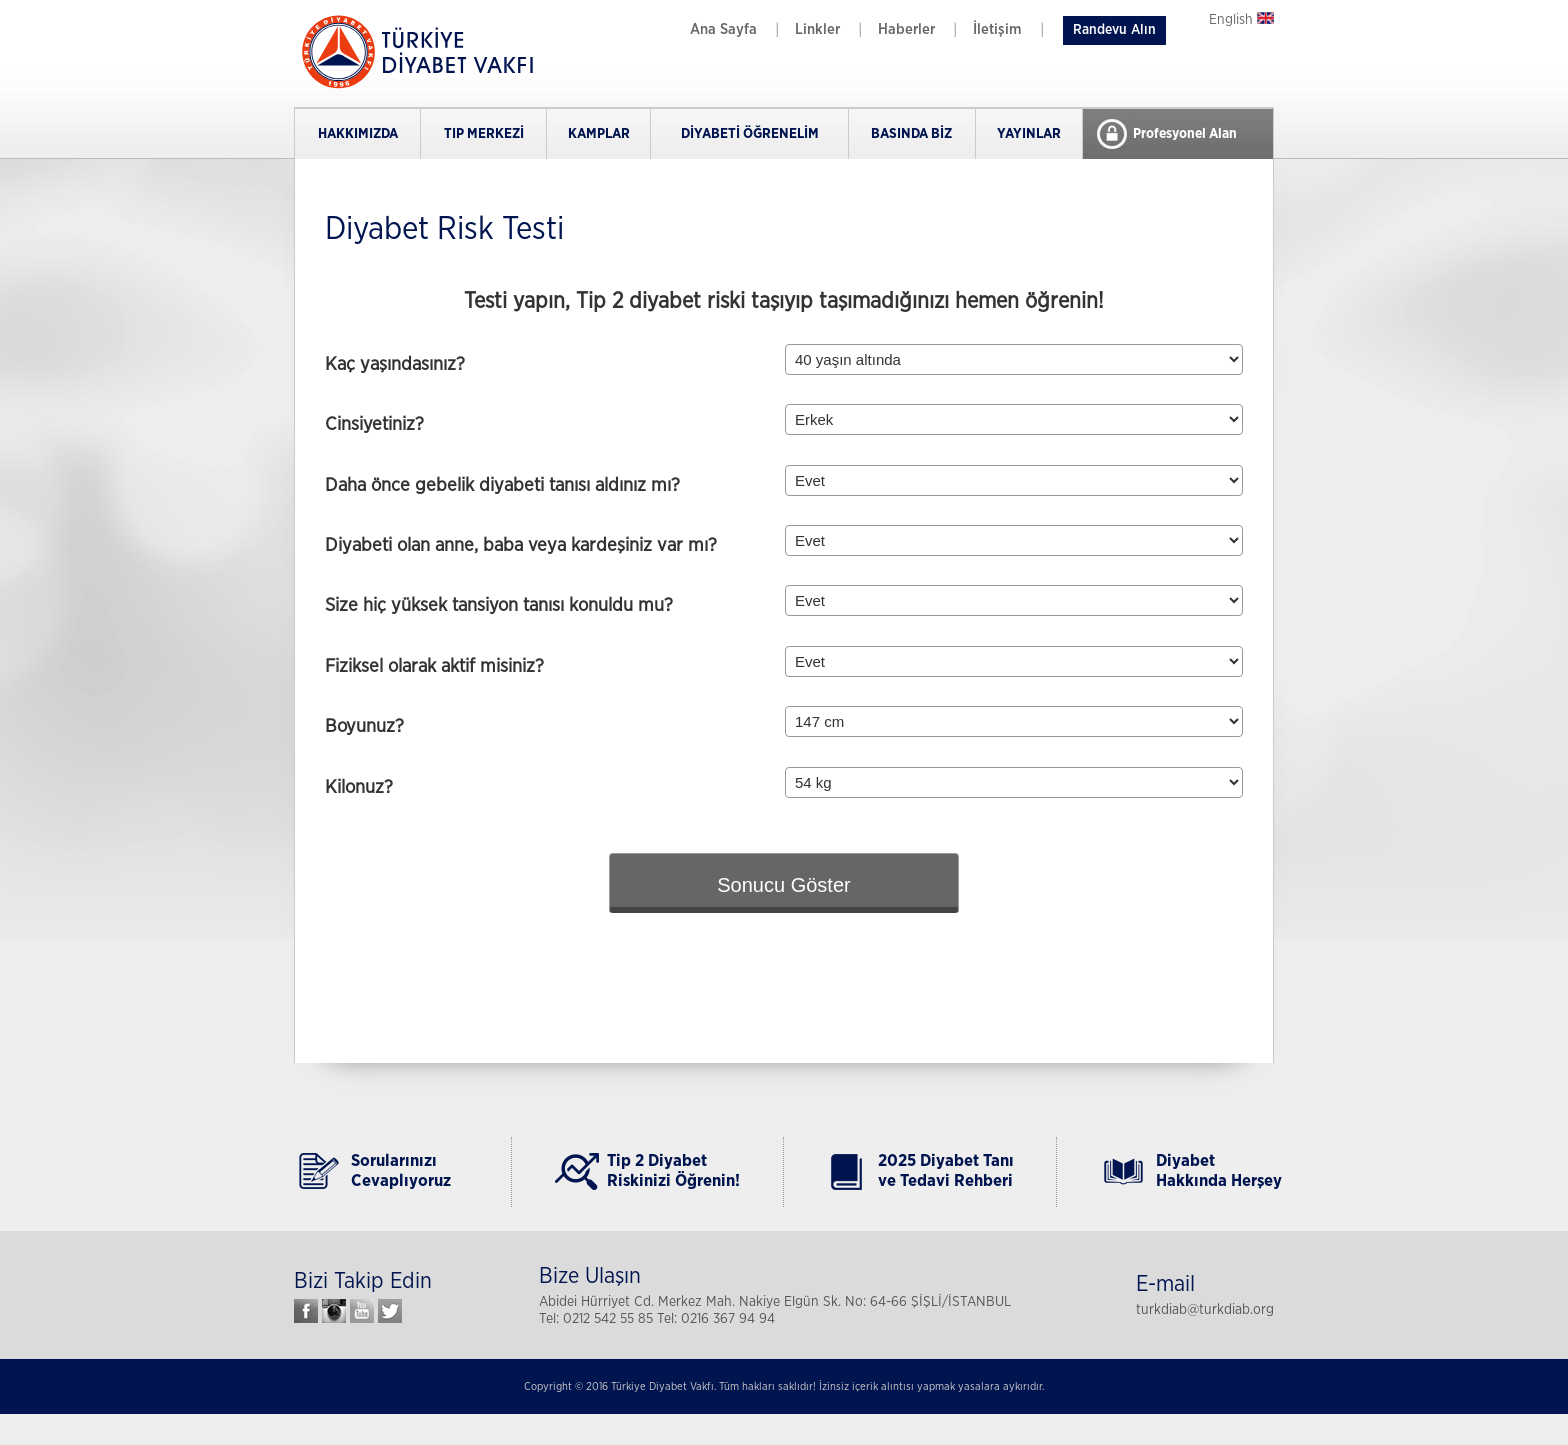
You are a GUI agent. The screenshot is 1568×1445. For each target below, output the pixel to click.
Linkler (817, 29)
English (1241, 20)
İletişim (997, 29)
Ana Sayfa (723, 29)
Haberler (906, 29)
